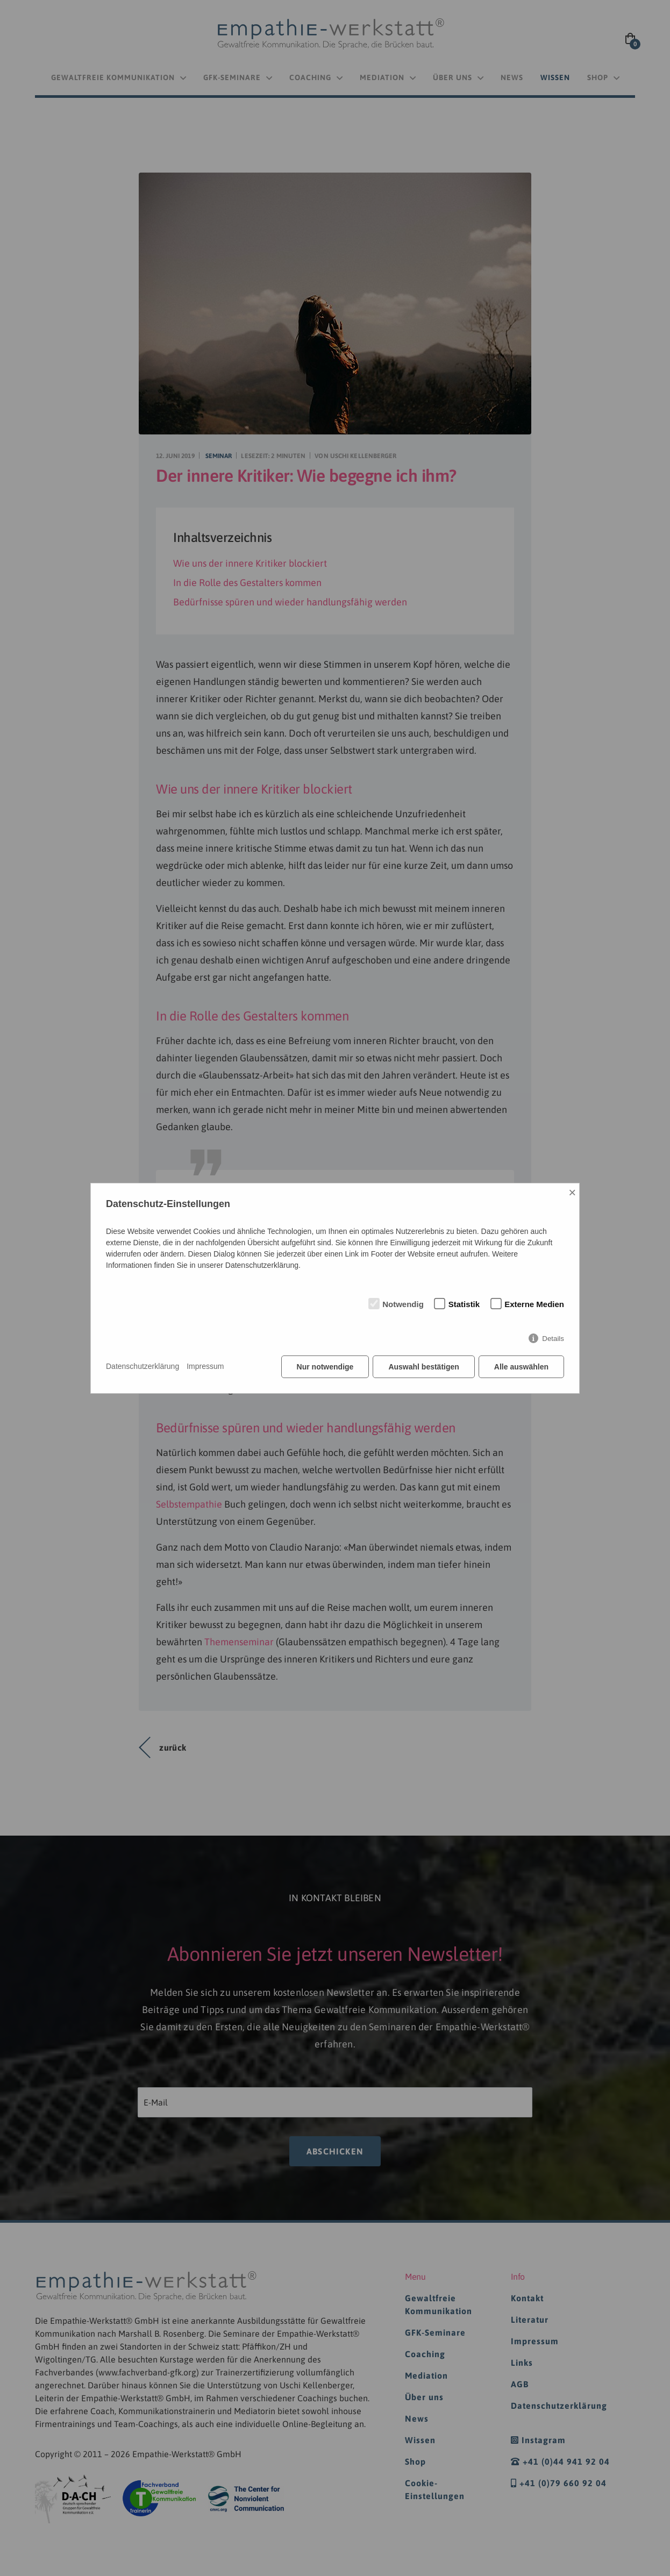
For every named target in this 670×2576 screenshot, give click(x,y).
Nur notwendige (325, 1366)
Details (553, 1339)
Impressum (205, 1366)
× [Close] (572, 1192)
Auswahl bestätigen (423, 1366)
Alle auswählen (521, 1366)
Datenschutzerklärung (142, 1366)
